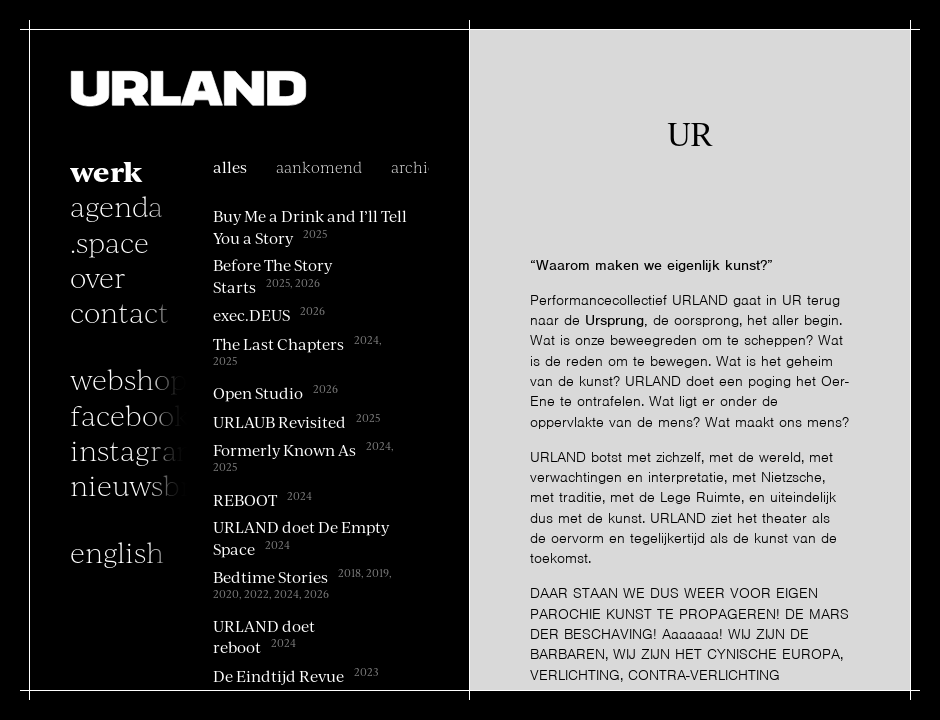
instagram (136, 449)
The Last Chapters (278, 343)
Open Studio (258, 393)
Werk (106, 170)
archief (416, 167)
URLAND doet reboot (264, 636)
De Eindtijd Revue (278, 676)
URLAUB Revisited (279, 422)
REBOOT (245, 500)
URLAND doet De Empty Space (301, 537)
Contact (119, 311)
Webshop (128, 378)
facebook (130, 414)
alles (230, 167)
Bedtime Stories (270, 577)
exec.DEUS (251, 315)
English (117, 551)
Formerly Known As (284, 450)
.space (109, 241)
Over (98, 276)
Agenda (116, 205)
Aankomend (319, 167)
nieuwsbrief (148, 484)
